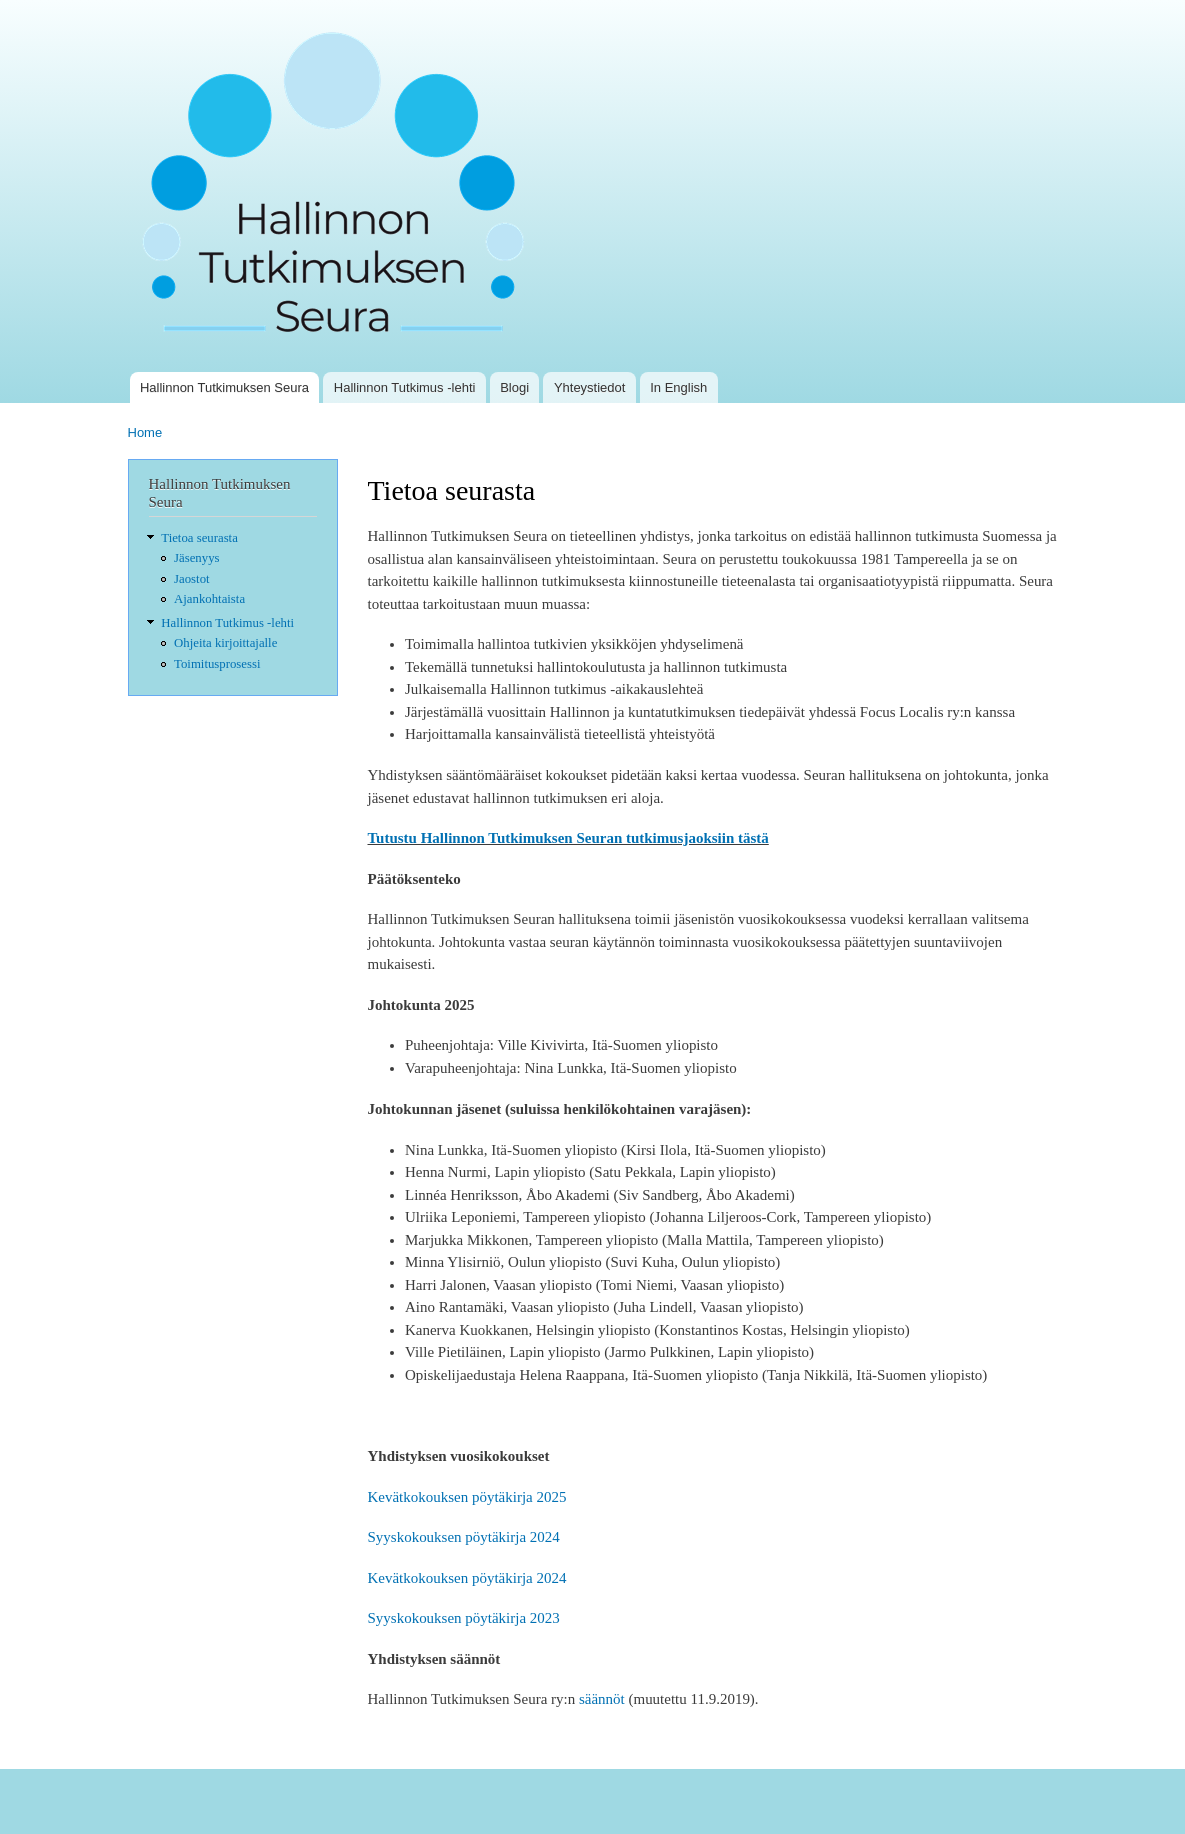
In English (678, 387)
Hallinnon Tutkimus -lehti (405, 387)
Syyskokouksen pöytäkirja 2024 (464, 1537)
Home (145, 432)
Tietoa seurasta (199, 538)
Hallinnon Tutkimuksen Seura (224, 387)
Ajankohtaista (209, 599)
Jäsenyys (196, 558)
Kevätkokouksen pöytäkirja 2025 (467, 1497)
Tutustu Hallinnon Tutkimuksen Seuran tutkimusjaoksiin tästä (568, 838)
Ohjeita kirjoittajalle (225, 643)
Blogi (514, 387)
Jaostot (192, 579)
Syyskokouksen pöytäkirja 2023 (464, 1618)
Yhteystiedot (590, 387)
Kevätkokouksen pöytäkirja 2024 (467, 1578)
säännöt (602, 1699)
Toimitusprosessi (217, 664)
